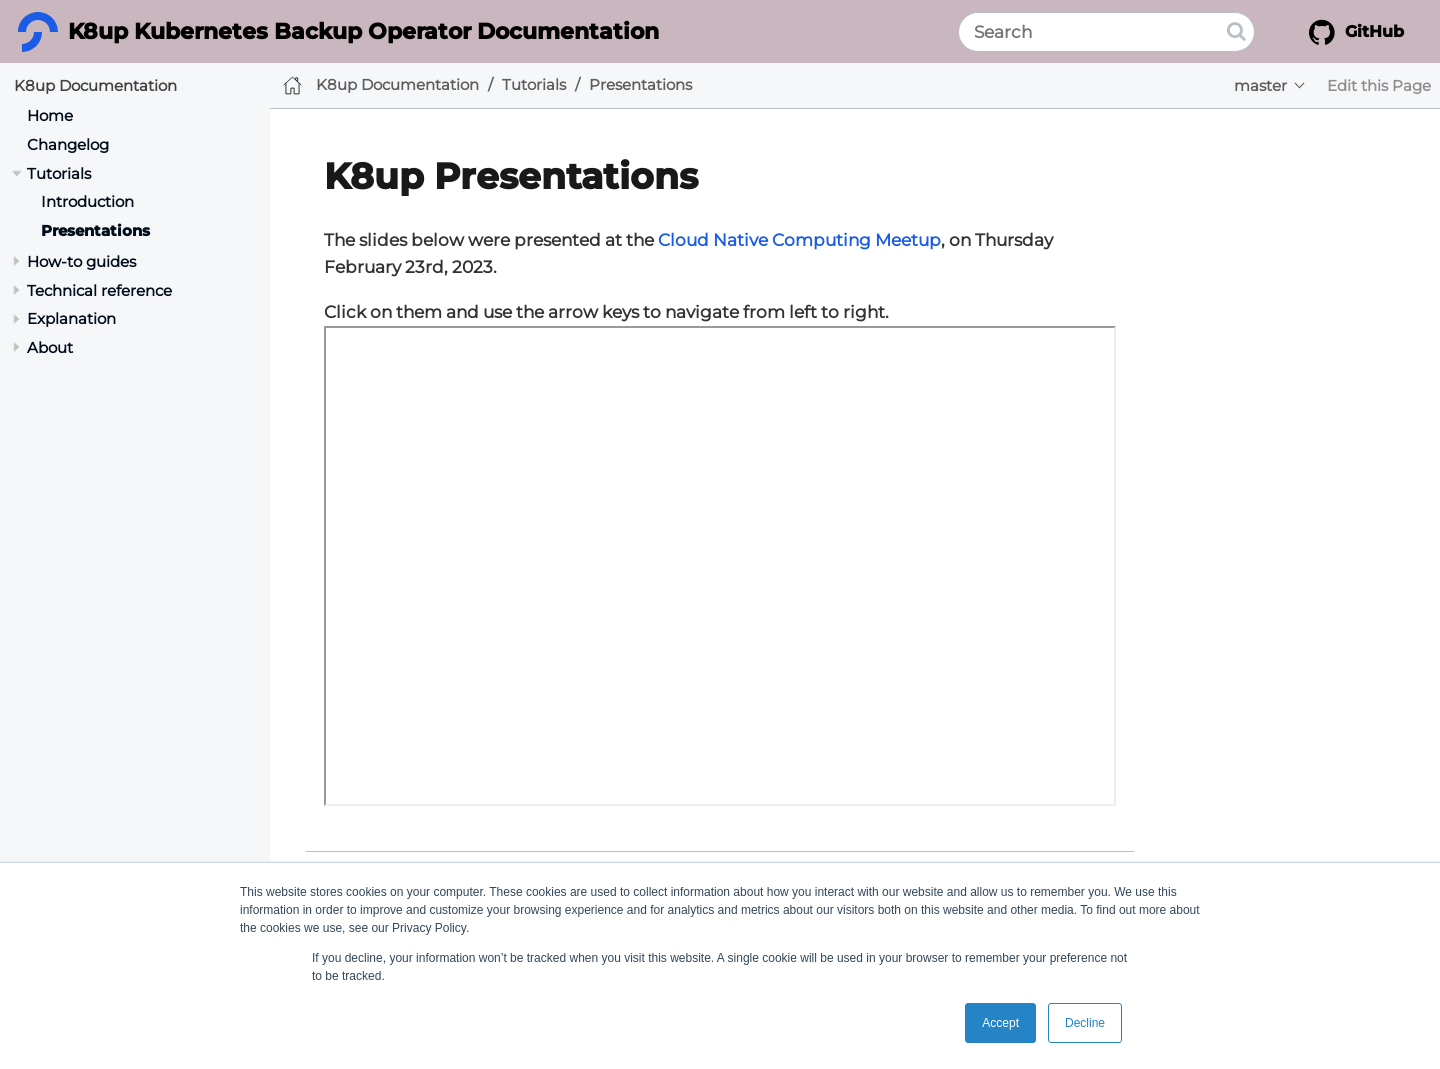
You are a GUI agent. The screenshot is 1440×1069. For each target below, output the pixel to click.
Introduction (87, 201)
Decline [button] (1085, 1023)
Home (50, 115)
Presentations (95, 230)
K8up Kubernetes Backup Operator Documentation (363, 31)
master (1260, 85)
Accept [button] (1000, 1023)
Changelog (68, 144)
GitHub (1356, 32)
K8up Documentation (95, 85)
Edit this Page (1379, 85)
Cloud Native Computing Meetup (799, 240)
